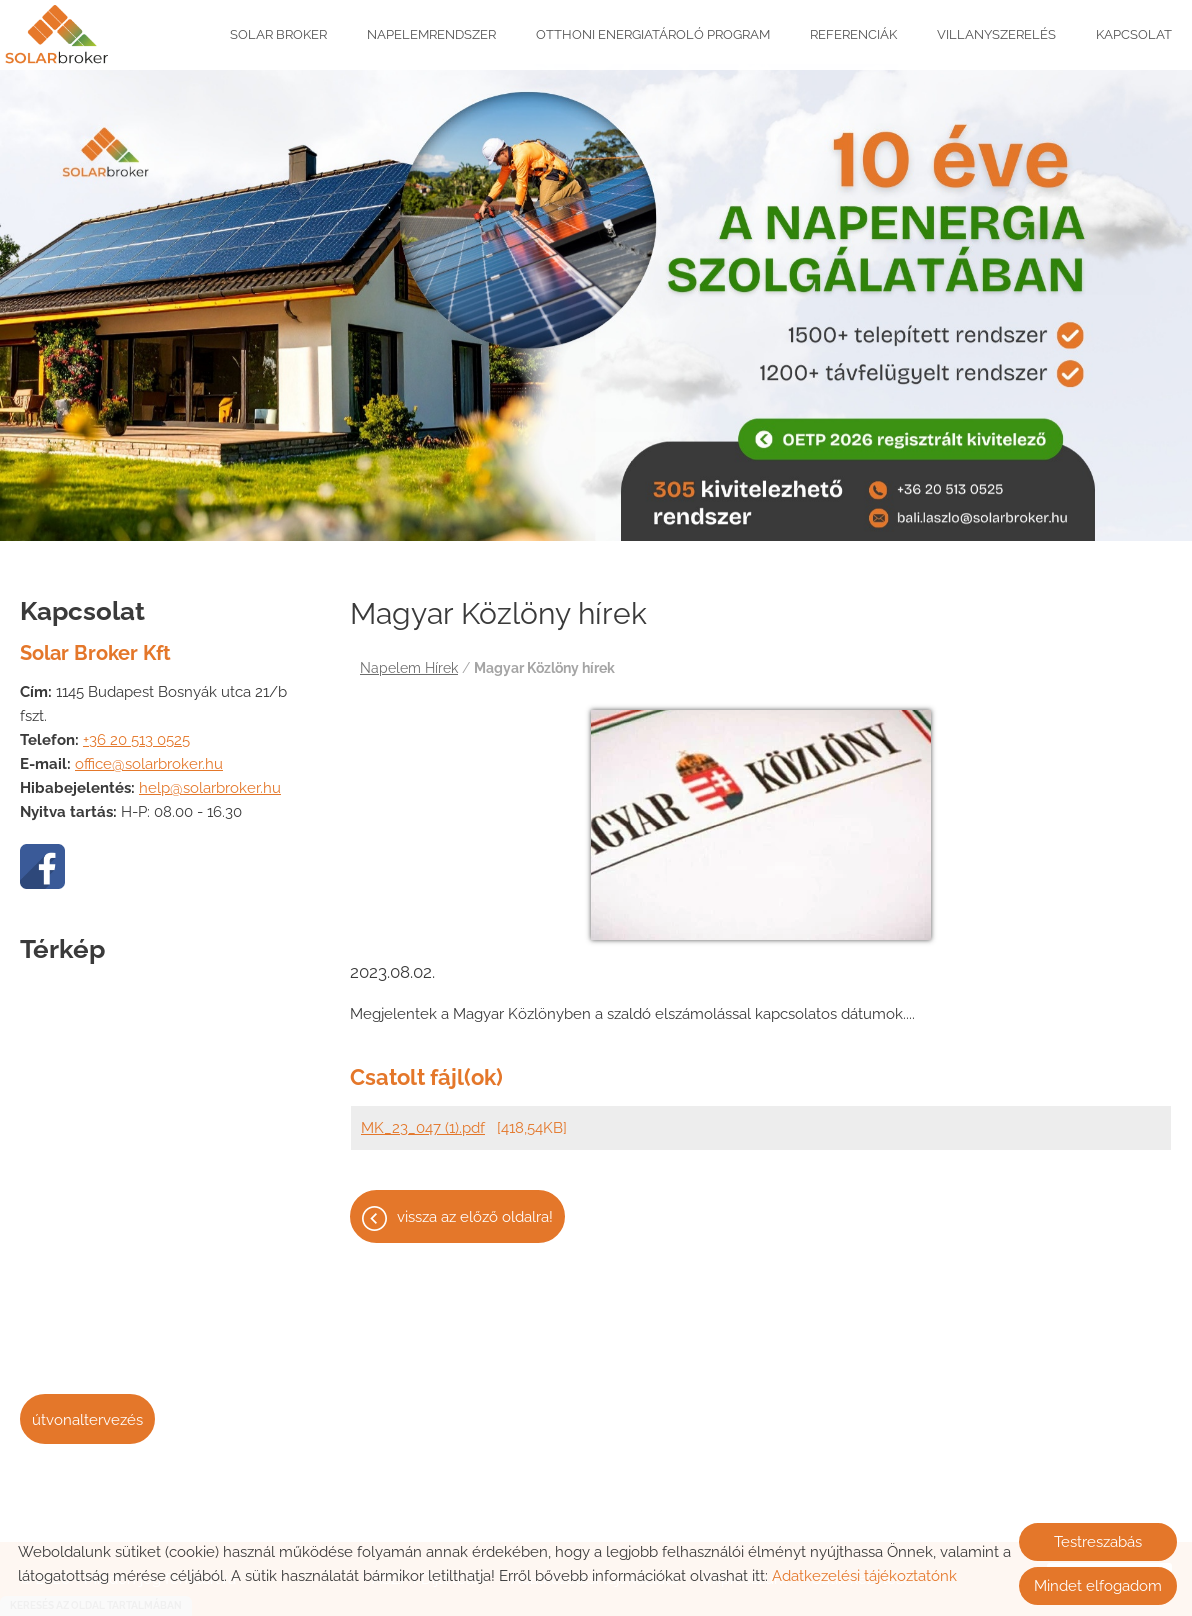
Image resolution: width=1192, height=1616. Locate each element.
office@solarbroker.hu (149, 754)
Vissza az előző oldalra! (475, 1207)
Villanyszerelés (996, 34)
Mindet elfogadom (1098, 1586)
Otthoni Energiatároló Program (653, 34)
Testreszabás (1098, 1542)
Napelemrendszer (431, 34)
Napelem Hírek (409, 658)
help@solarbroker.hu (210, 778)
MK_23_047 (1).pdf (423, 1118)
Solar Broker (278, 34)
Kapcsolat (1134, 34)
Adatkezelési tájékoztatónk (864, 1576)
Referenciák (853, 34)
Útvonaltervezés (87, 1410)
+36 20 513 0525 (136, 730)
